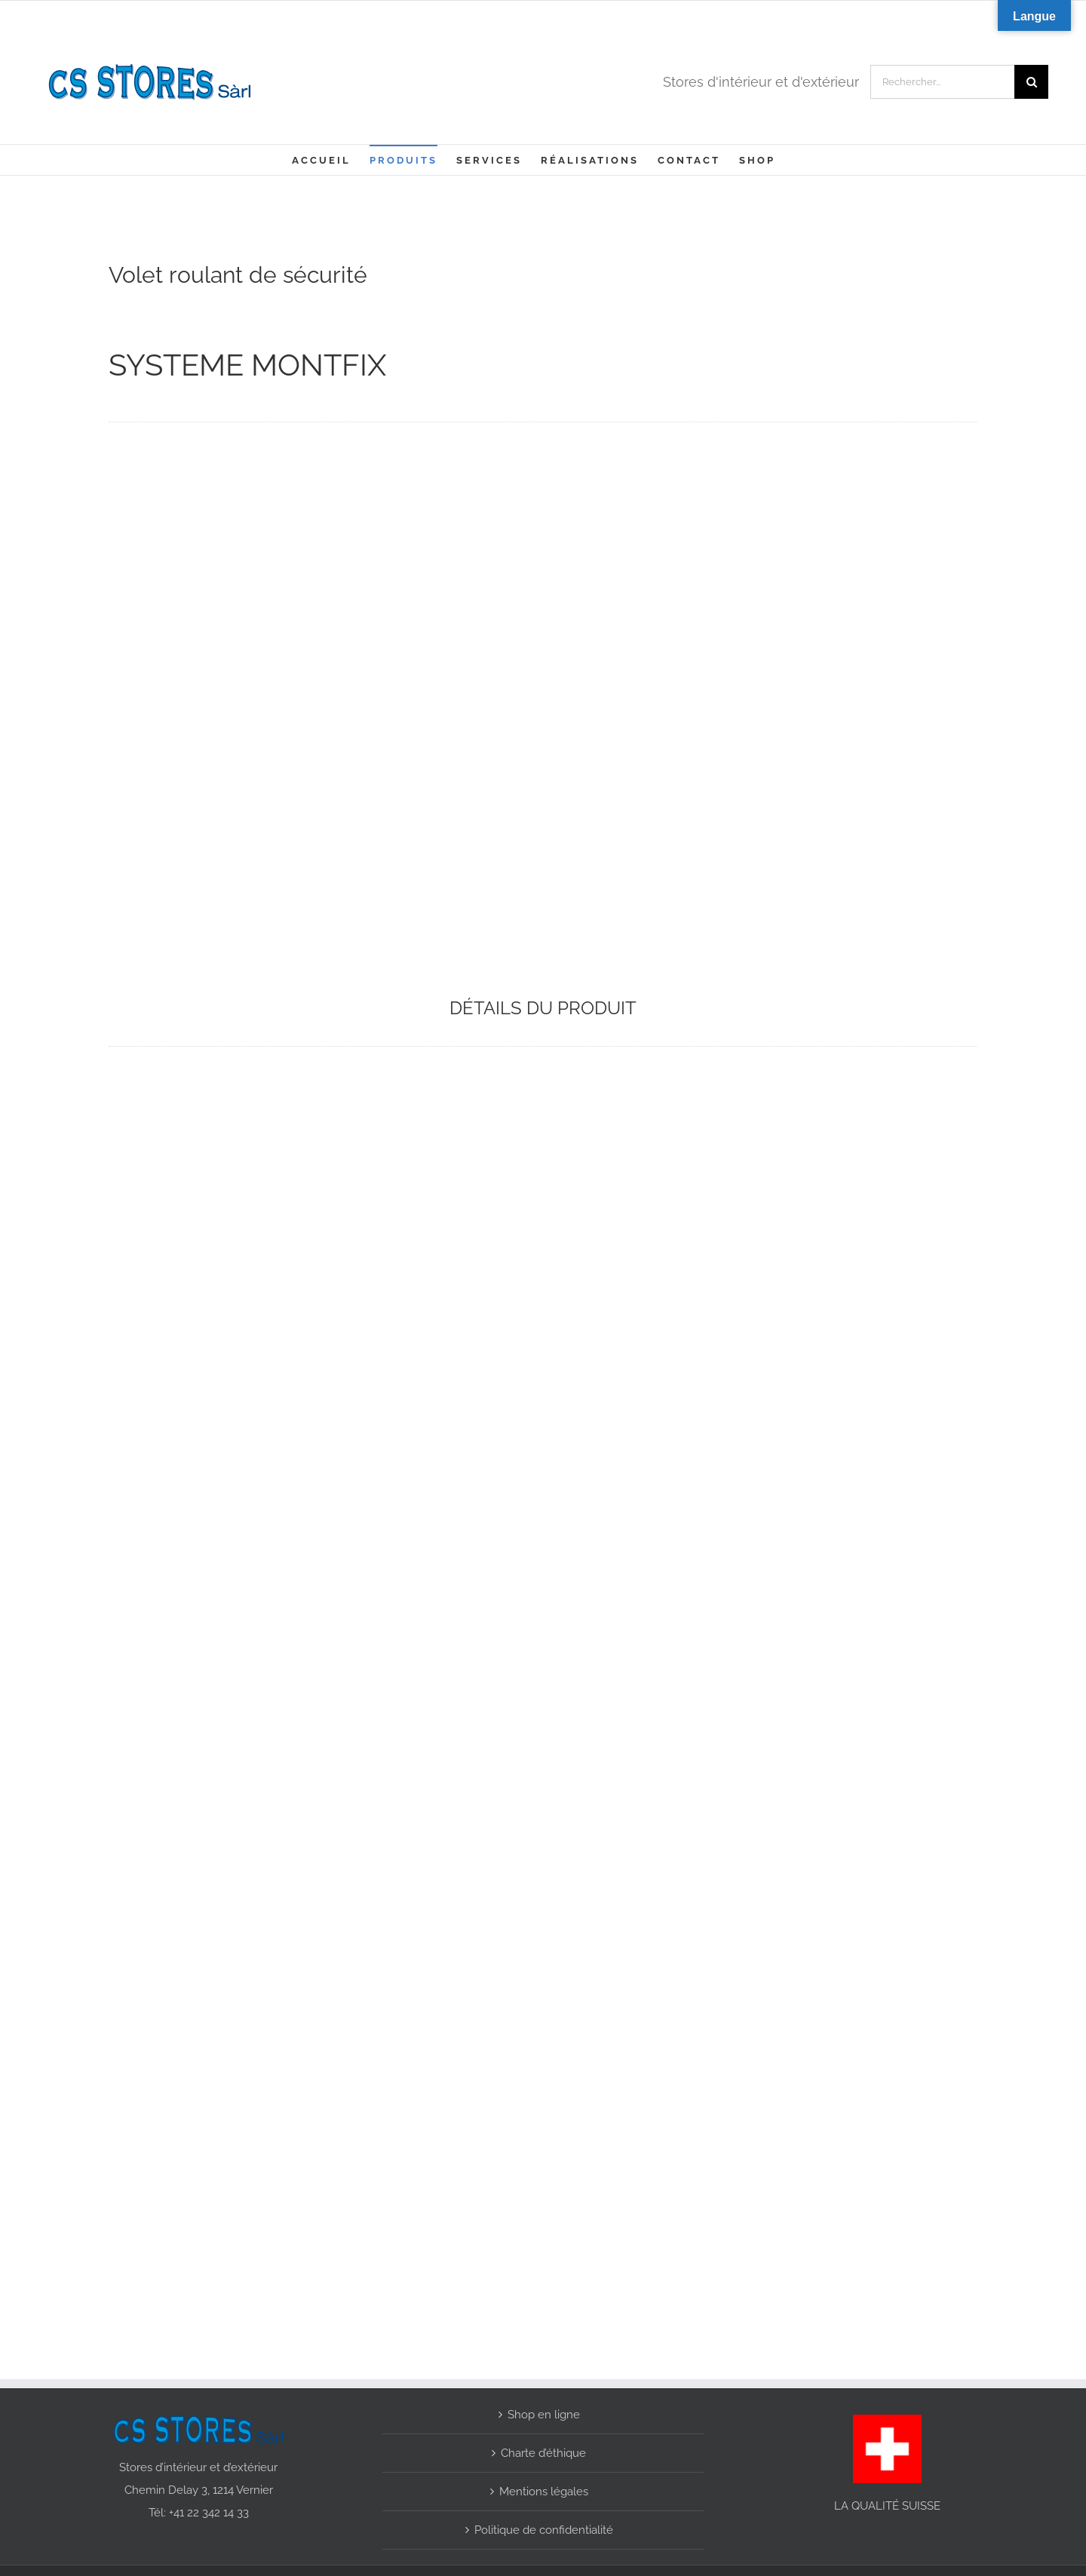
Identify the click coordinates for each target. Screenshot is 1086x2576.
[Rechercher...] (942, 82)
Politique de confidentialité (543, 2528)
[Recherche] (1031, 82)
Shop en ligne (544, 2412)
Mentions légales (543, 2489)
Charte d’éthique (543, 2451)
